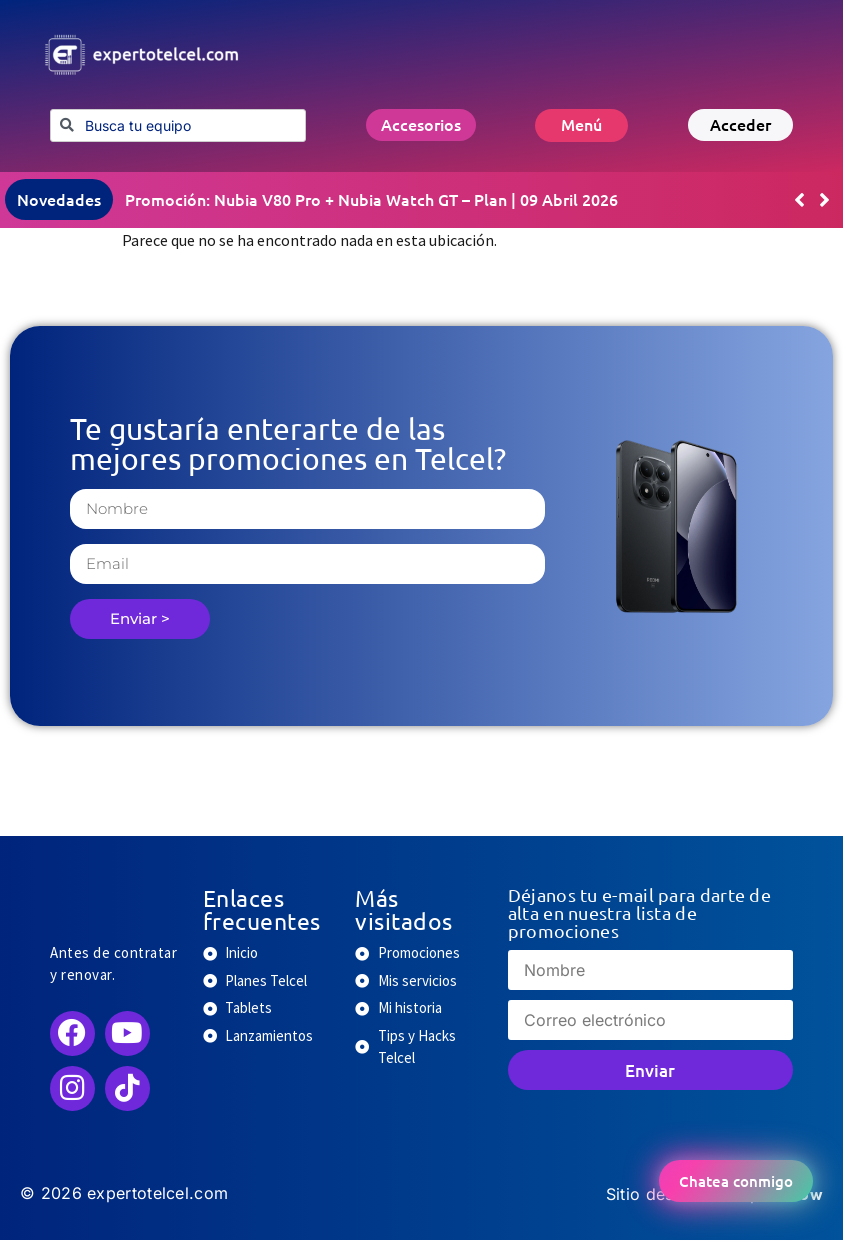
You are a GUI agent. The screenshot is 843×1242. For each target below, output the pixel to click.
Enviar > (140, 620)
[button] (824, 202)
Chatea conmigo (736, 1181)
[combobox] (178, 125)
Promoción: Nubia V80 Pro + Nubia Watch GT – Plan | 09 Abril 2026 (371, 201)
